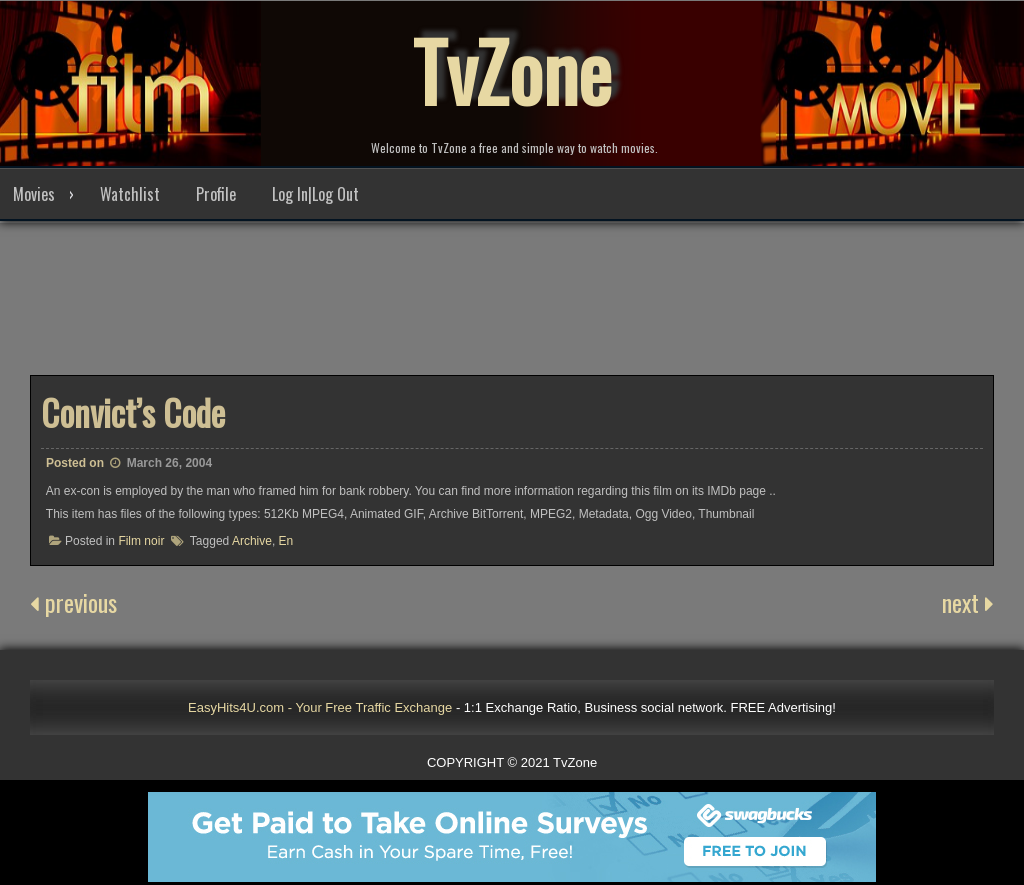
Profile (216, 194)
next (968, 602)
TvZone (512, 70)
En (286, 541)
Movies (34, 194)
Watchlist (130, 194)
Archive (252, 541)
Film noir (141, 541)
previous (73, 602)
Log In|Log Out (315, 194)
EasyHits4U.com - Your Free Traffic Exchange (320, 707)
